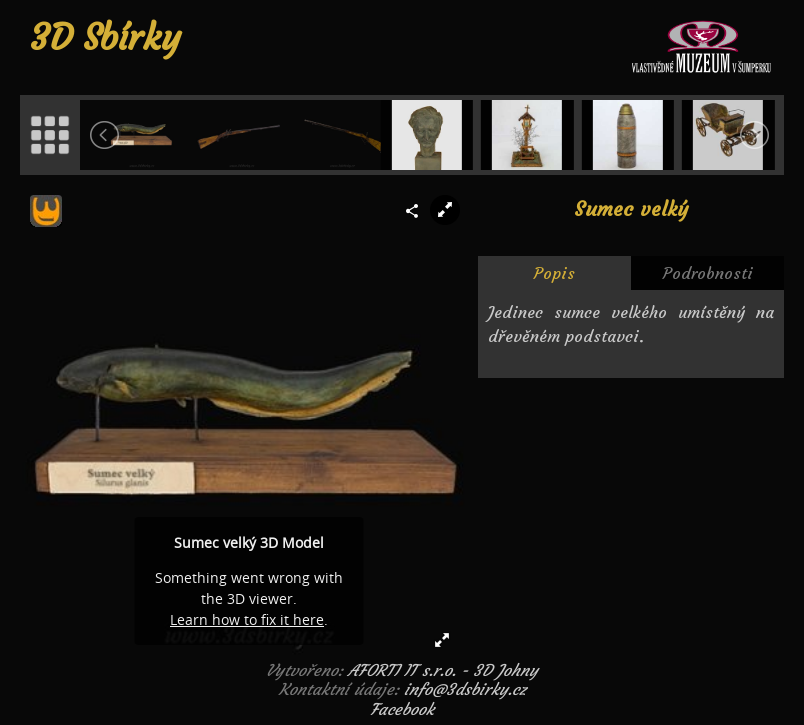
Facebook (402, 709)
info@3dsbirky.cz (465, 689)
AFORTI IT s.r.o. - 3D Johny (443, 670)
